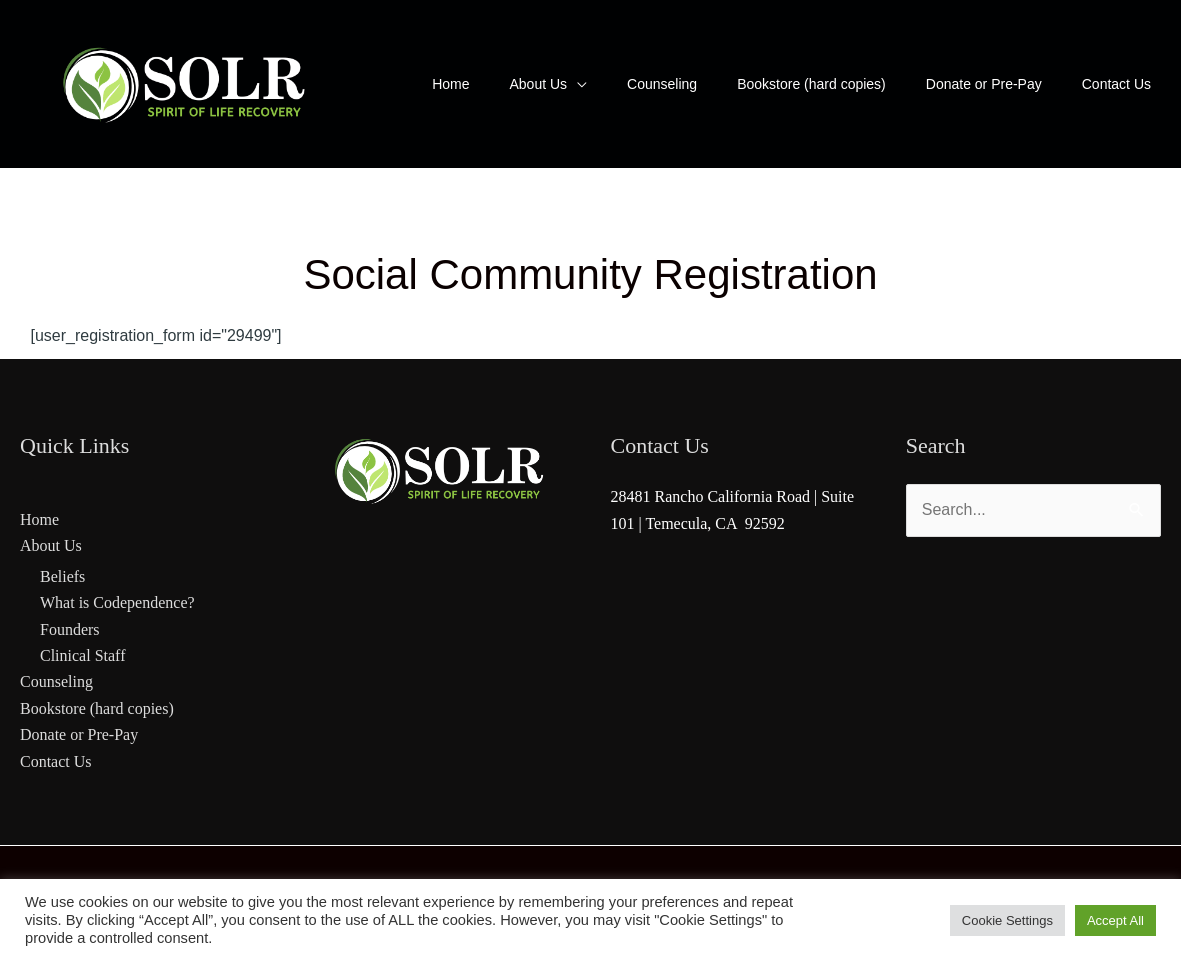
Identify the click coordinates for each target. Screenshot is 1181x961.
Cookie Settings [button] (1007, 920)
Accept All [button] (1115, 920)
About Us (51, 545)
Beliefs (62, 576)
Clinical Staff (82, 655)
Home (39, 519)
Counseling (56, 681)
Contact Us (56, 761)
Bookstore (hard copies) (97, 708)
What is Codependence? (117, 602)
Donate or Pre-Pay (79, 734)
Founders (70, 629)
